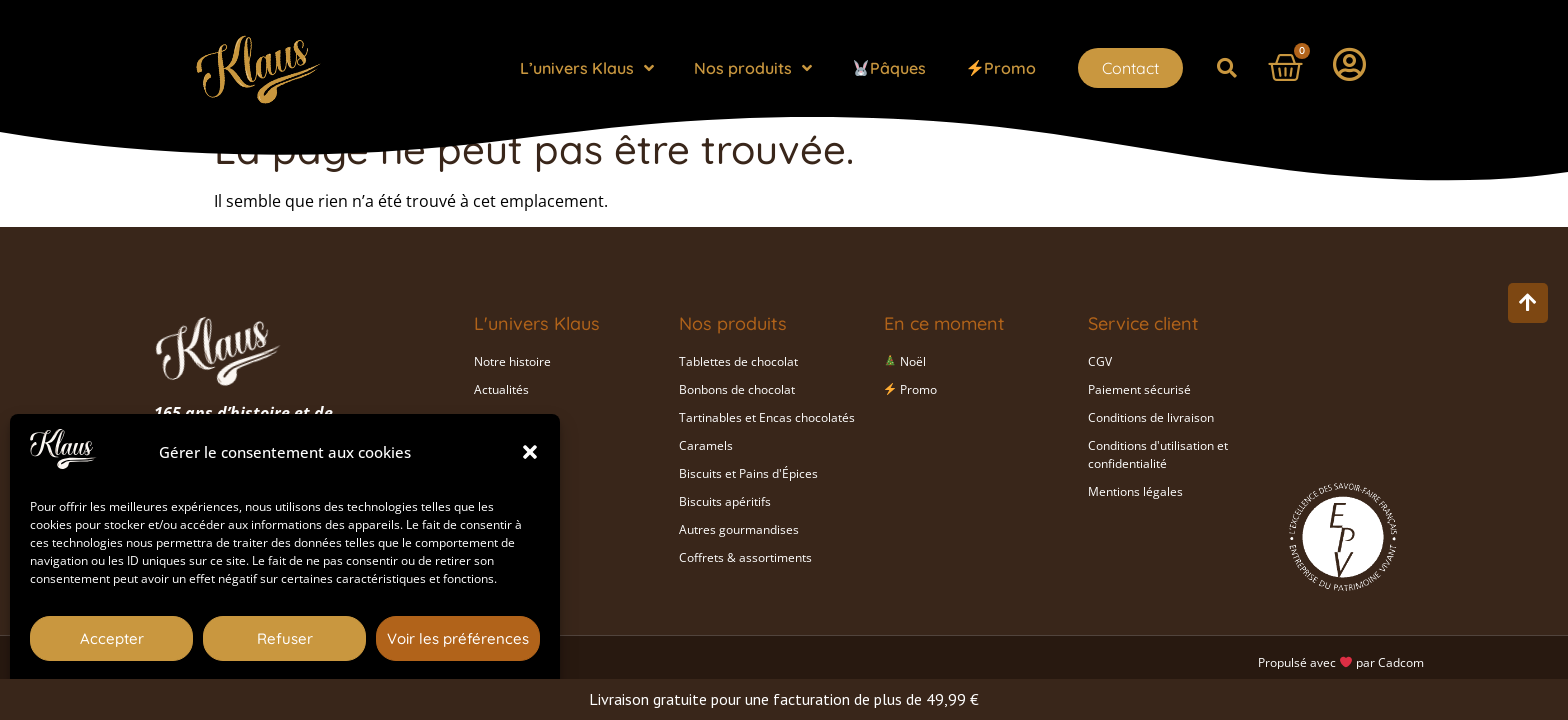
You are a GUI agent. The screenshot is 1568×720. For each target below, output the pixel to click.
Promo (1001, 68)
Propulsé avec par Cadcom (1341, 662)
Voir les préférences (458, 638)
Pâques (889, 68)
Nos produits (753, 68)
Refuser (285, 638)
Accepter (112, 638)
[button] (530, 452)
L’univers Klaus (587, 68)
